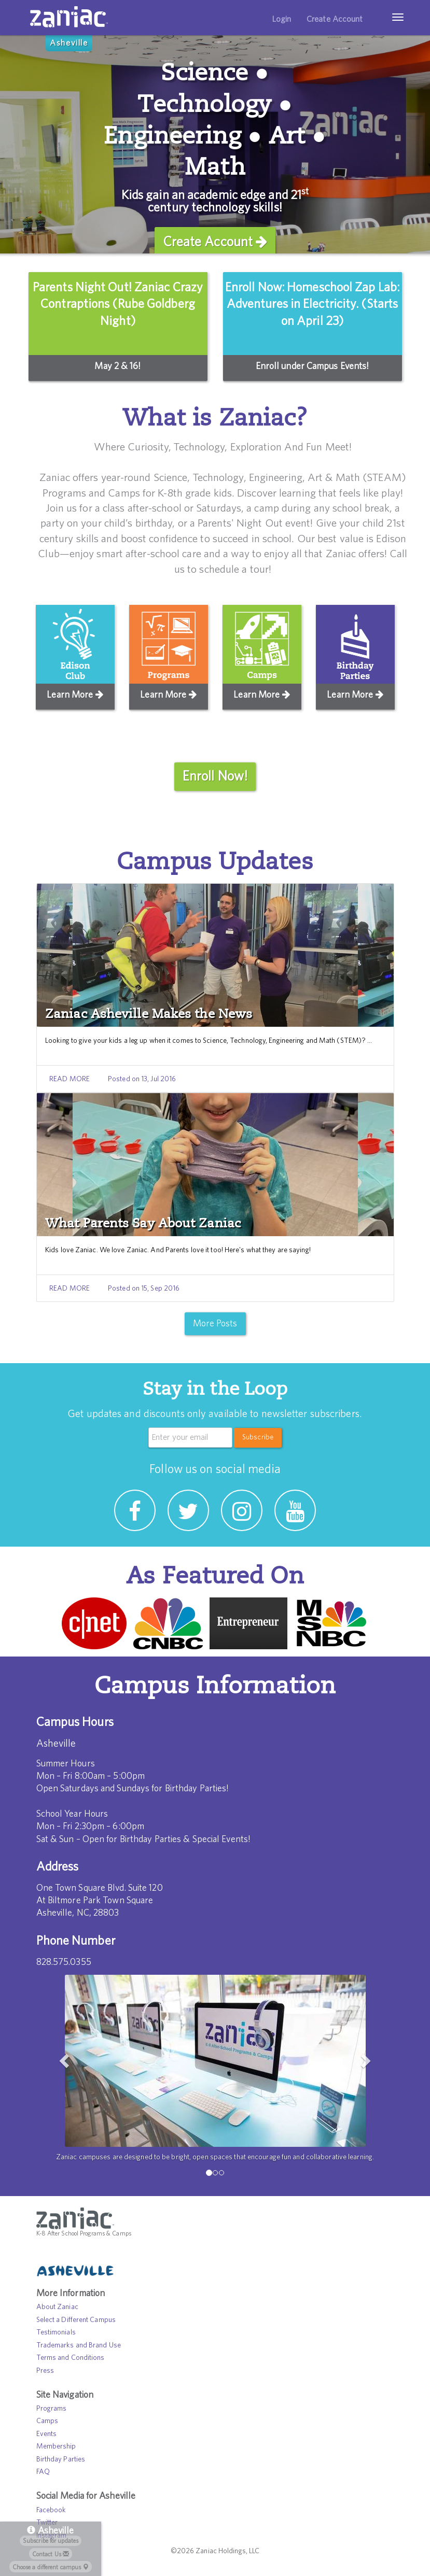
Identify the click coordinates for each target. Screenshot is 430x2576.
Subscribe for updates (50, 2541)
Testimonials (56, 2332)
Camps (47, 2421)
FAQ (43, 2471)
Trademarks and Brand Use (78, 2344)
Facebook (51, 2510)
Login (282, 19)
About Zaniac (57, 2307)
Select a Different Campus (76, 2319)
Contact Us (50, 2554)
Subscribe (257, 1437)
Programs (51, 2408)
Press (45, 2370)
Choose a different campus (50, 2567)
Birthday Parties (61, 2459)
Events (46, 2434)
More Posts (215, 1323)
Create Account (335, 19)
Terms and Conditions (70, 2357)
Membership (56, 2446)
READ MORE (69, 1079)
